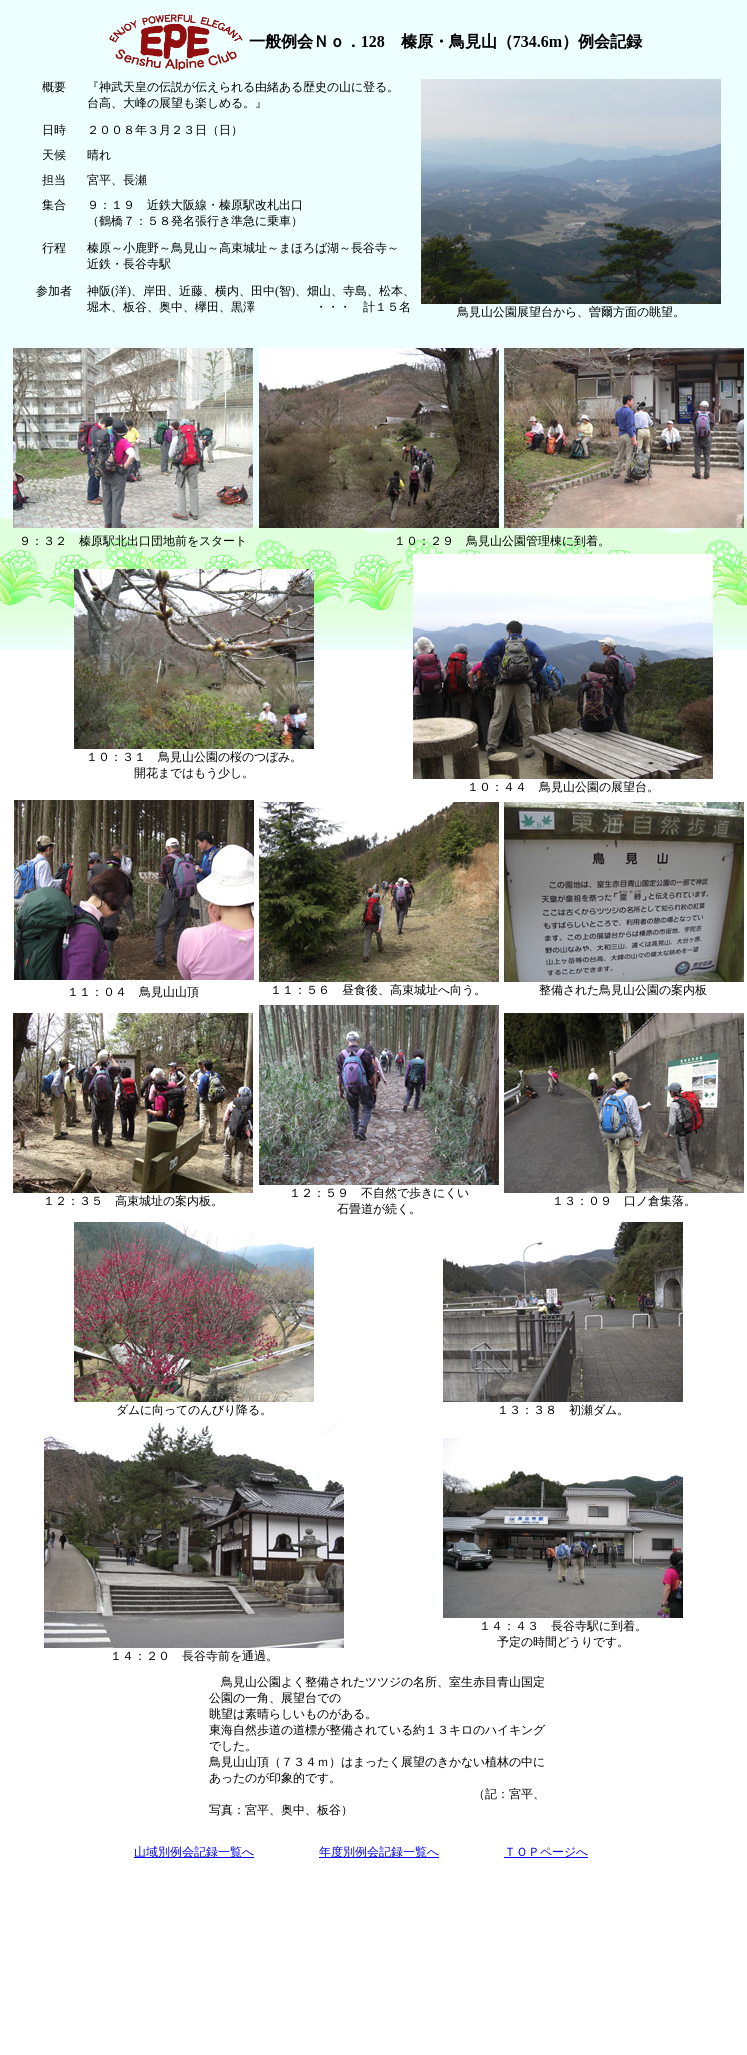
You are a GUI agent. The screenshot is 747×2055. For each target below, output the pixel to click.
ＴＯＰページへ (546, 1852)
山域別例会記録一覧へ (194, 1852)
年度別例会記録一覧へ (379, 1852)
